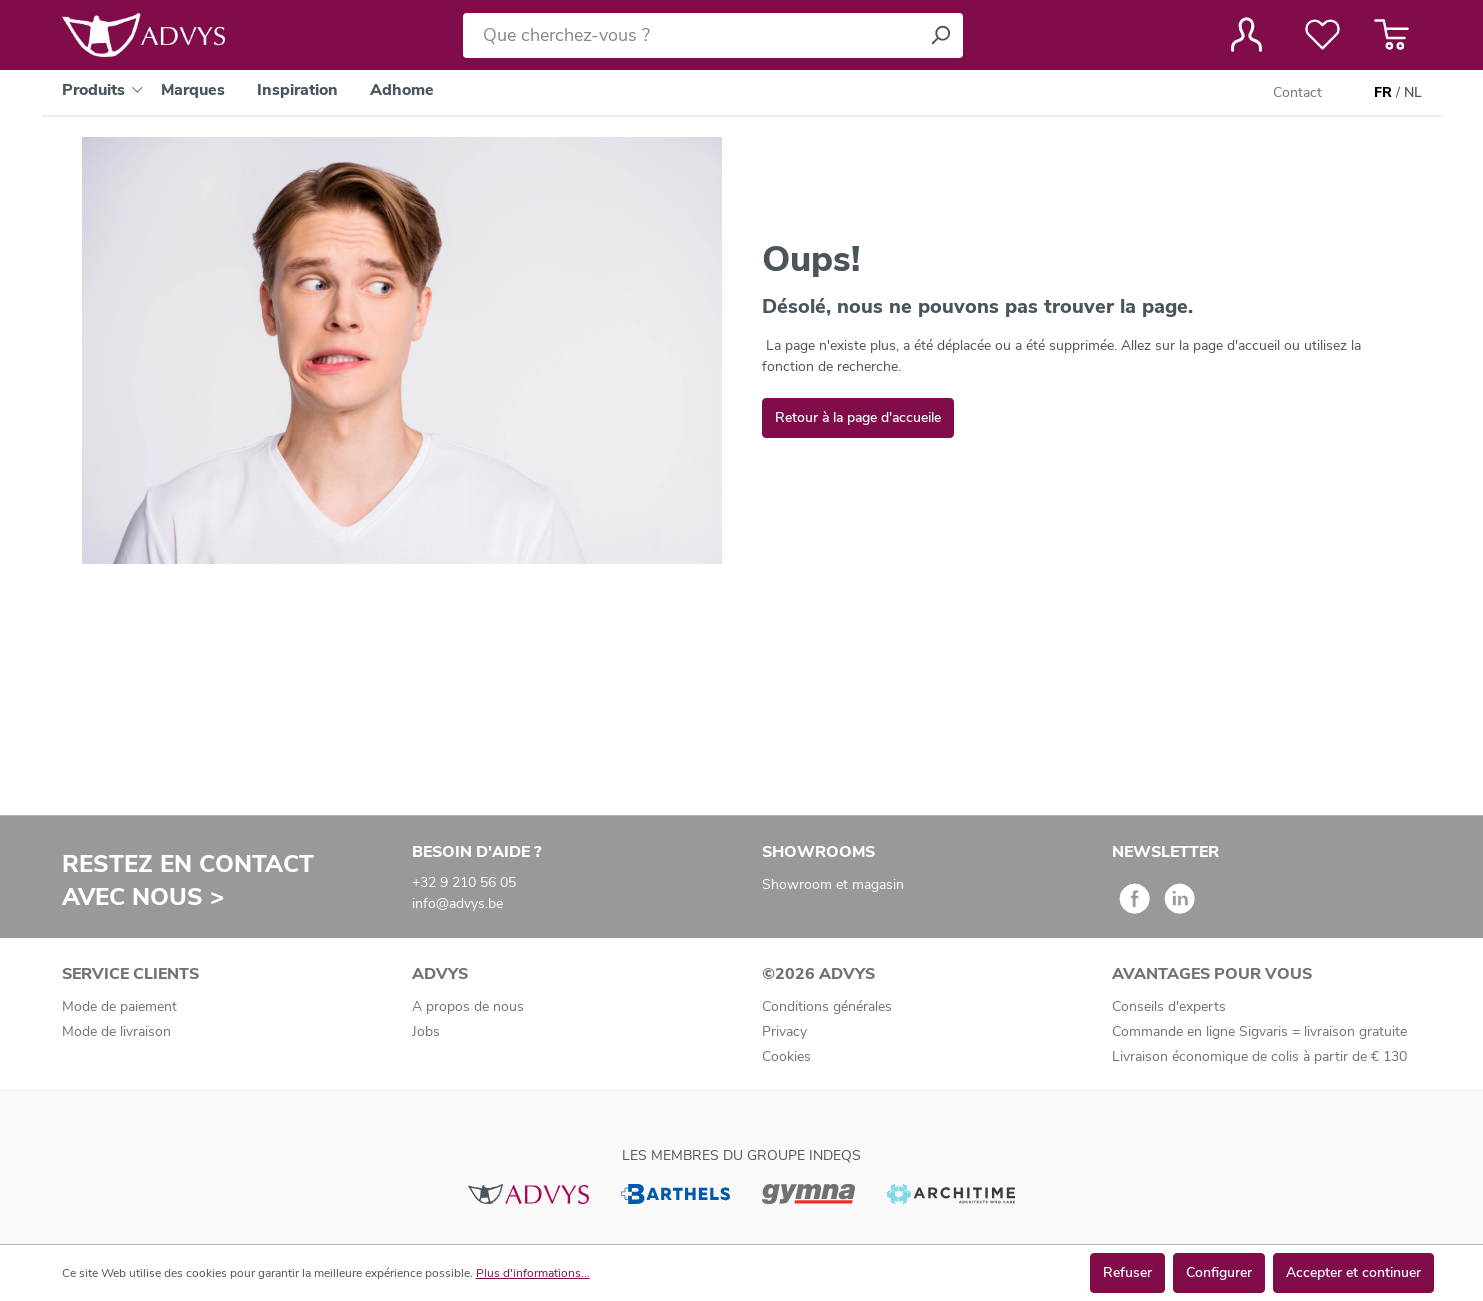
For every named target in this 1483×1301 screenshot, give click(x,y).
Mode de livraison (116, 1031)
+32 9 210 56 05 (464, 882)
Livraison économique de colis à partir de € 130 (1259, 1056)
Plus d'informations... (533, 1273)
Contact (1297, 92)
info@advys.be (457, 903)
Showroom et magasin (833, 884)
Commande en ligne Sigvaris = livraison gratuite (1259, 1031)
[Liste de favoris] (1322, 35)
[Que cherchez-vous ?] (690, 35)
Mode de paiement (119, 1006)
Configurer (1219, 1272)
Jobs (426, 1031)
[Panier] (1391, 35)
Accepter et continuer (1353, 1272)
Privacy (784, 1031)
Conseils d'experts (1169, 1006)
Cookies (786, 1056)
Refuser (1127, 1272)
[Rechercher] (940, 35)
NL (1413, 93)
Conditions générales (827, 1006)
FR (1383, 93)
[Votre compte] (1246, 35)
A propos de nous (468, 1006)
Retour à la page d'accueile (858, 417)
